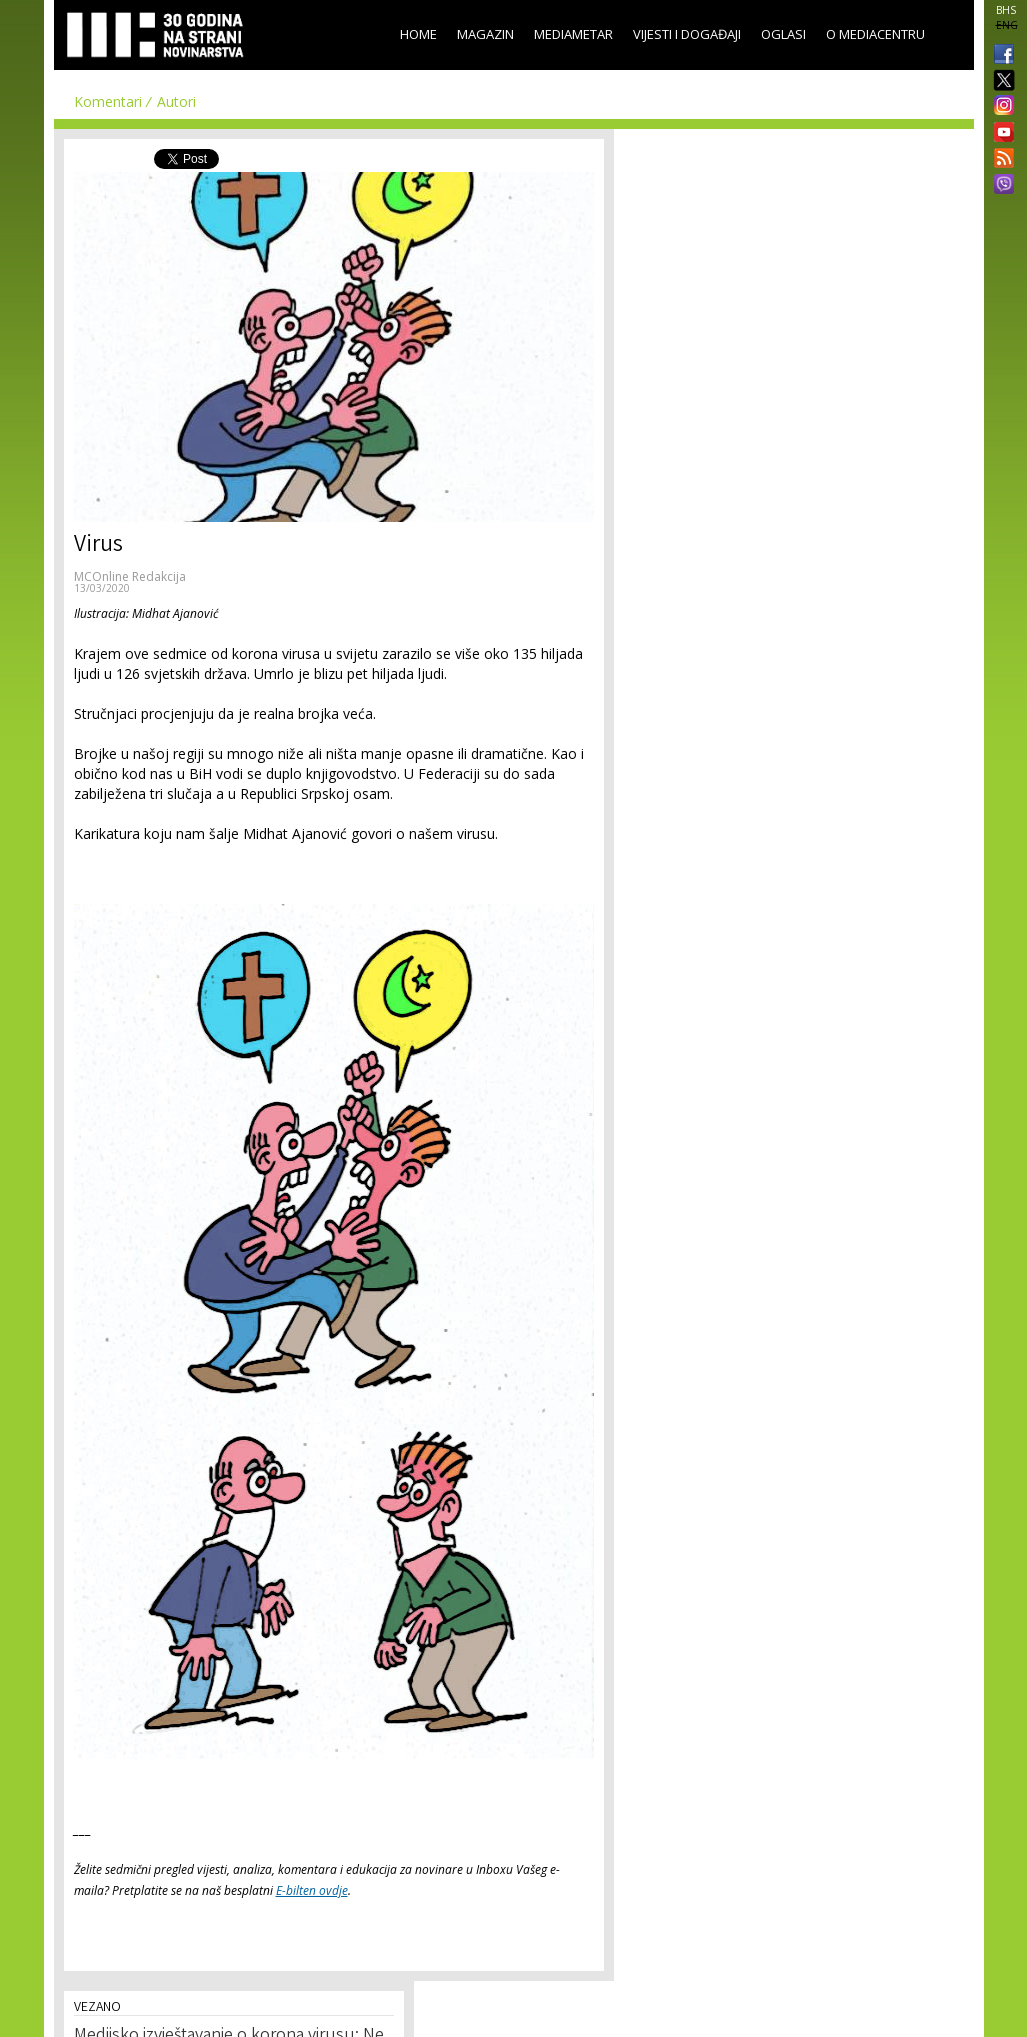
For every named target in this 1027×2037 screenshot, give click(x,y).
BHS (1006, 10)
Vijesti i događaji (687, 34)
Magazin (485, 34)
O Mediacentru (875, 34)
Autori (176, 101)
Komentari (108, 101)
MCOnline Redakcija (130, 576)
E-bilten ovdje (312, 1890)
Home (418, 34)
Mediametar (573, 34)
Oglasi (783, 34)
